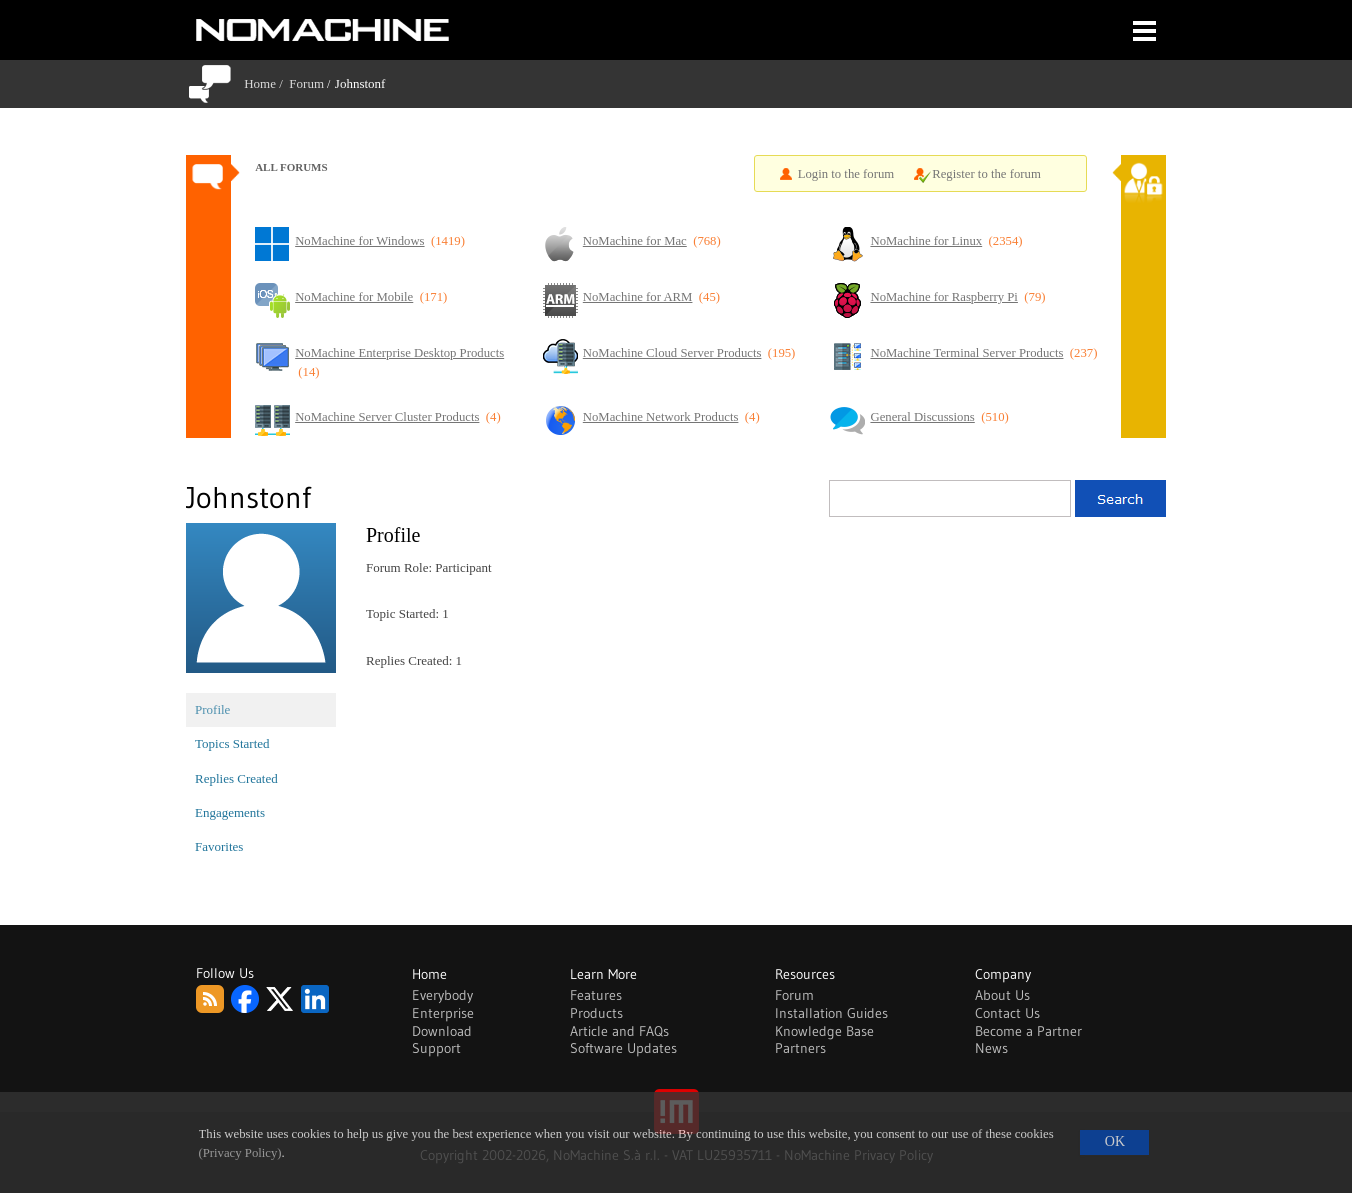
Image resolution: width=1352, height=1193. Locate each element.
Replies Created (236, 778)
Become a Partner (1028, 1031)
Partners (800, 1048)
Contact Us (1007, 1013)
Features (596, 995)
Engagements (230, 812)
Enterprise (443, 1013)
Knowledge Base (824, 1031)
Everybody (442, 995)
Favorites (219, 846)
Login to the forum (846, 174)
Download (442, 1031)
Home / (266, 83)
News (991, 1048)
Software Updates (623, 1048)
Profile (212, 709)
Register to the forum (986, 174)
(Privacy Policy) (240, 1153)
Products (596, 1013)
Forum (306, 83)
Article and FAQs (619, 1031)
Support (436, 1048)
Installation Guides (831, 1013)
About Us (1002, 995)
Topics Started (232, 743)
